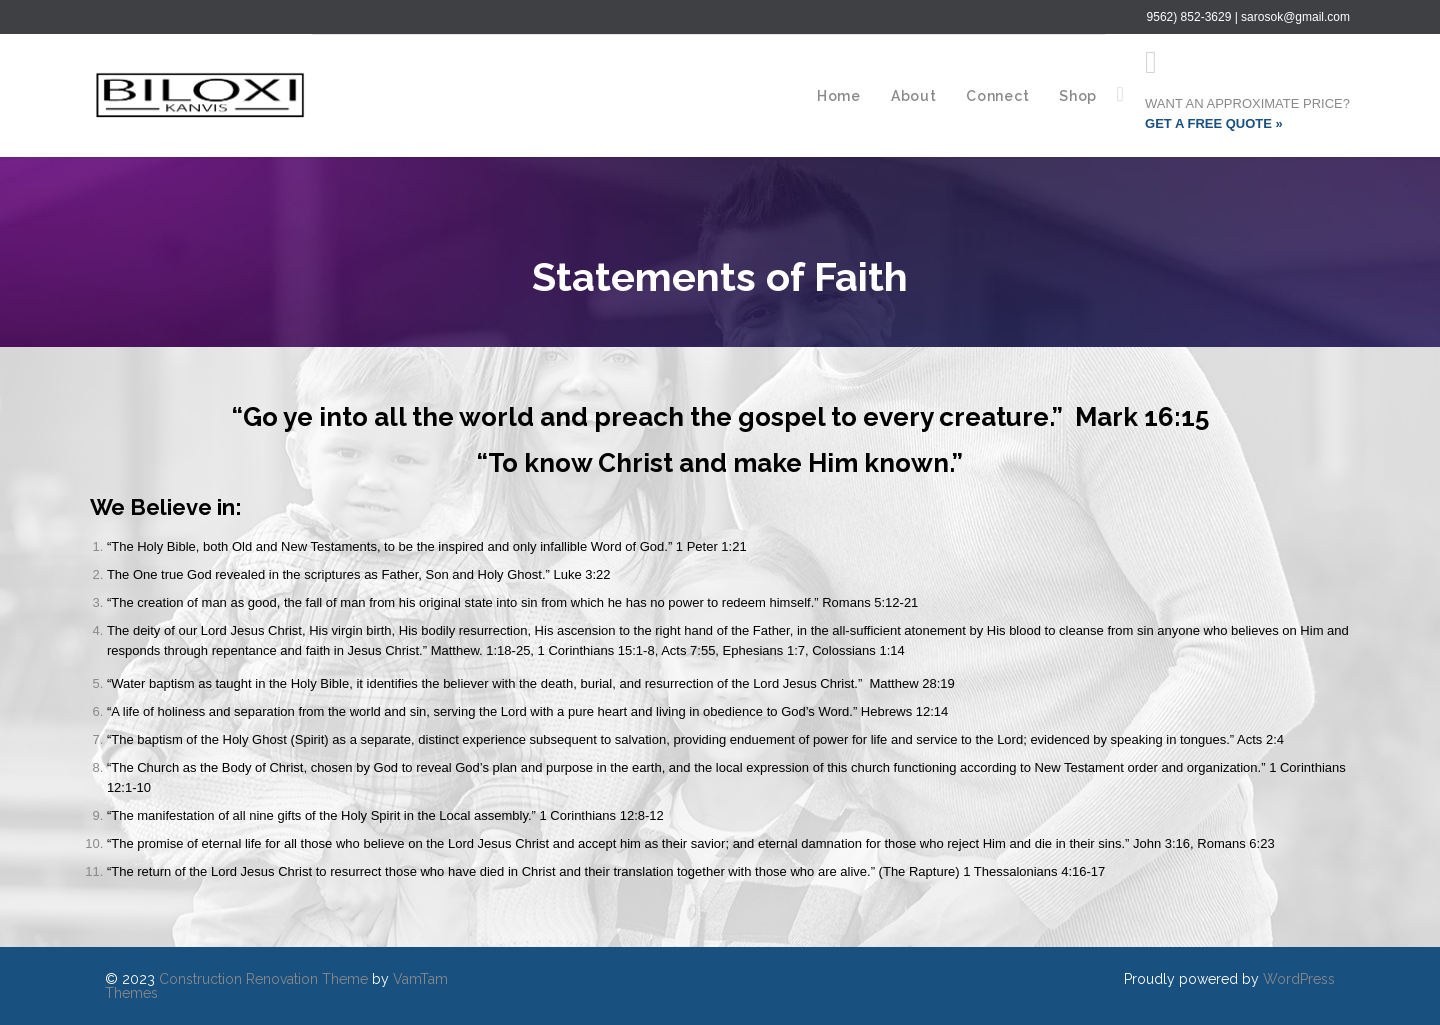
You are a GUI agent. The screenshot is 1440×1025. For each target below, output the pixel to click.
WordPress (1299, 979)
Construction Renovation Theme (263, 979)
